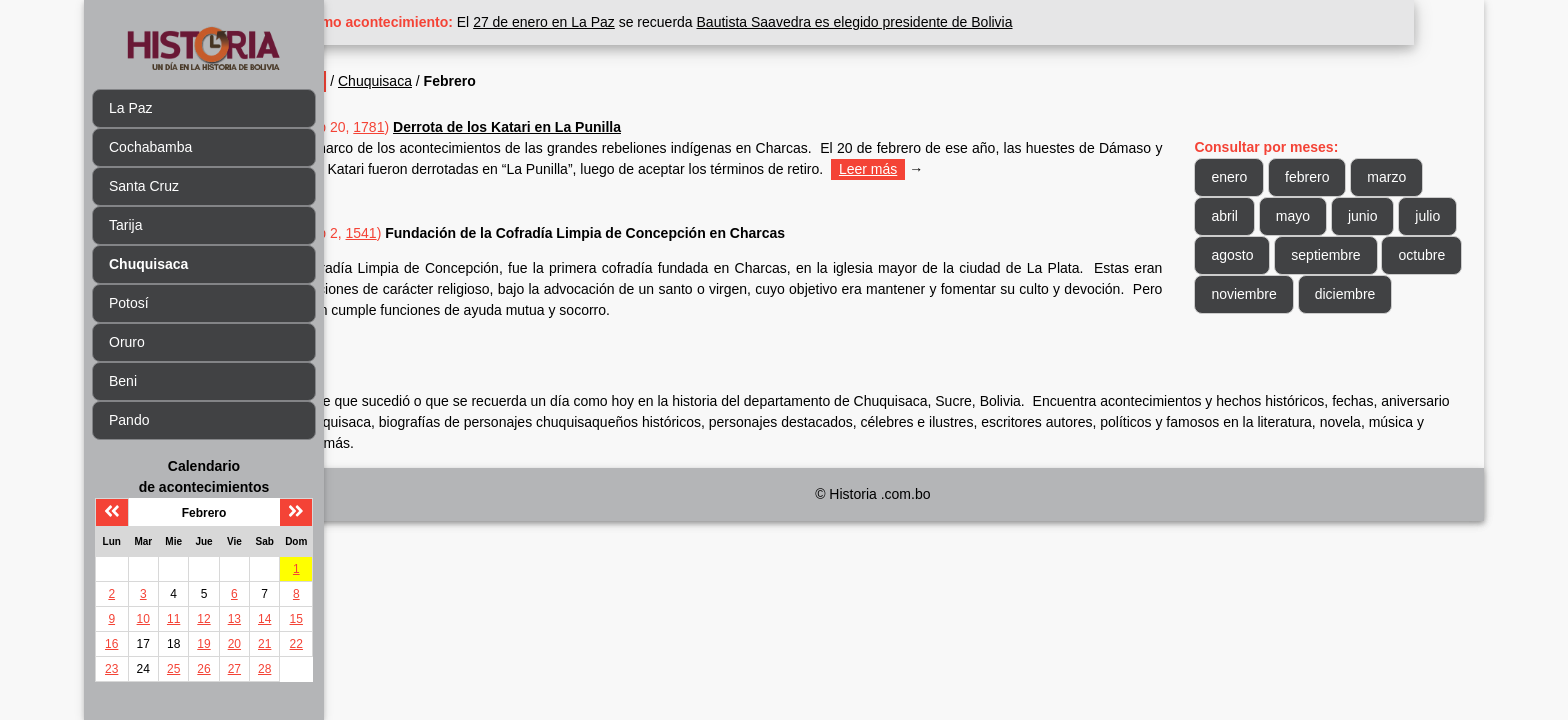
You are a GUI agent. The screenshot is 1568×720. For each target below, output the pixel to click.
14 (264, 619)
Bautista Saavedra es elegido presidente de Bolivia (925, 22)
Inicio (372, 81)
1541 (431, 233)
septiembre (1406, 255)
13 (234, 619)
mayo (1310, 216)
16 (111, 644)
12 (203, 619)
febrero (1325, 177)
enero (1247, 177)
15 (296, 619)
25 (173, 669)
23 (111, 669)
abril (1242, 216)
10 (143, 619)
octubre (1252, 294)
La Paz (131, 108)
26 (203, 669)
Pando (129, 420)
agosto (1313, 255)
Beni (123, 381)
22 (296, 644)
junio (1380, 216)
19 (203, 644)
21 (264, 644)
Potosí (129, 303)
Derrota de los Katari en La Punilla (577, 127)
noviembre (1346, 294)
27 (234, 669)
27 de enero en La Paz (615, 22)
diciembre (1259, 333)
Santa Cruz (144, 186)
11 (173, 619)
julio (1241, 255)
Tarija (125, 225)
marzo (1404, 177)
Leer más (1005, 169)
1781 (439, 127)
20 (234, 644)
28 (264, 669)
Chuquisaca (445, 81)
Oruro (127, 342)
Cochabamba (150, 147)
